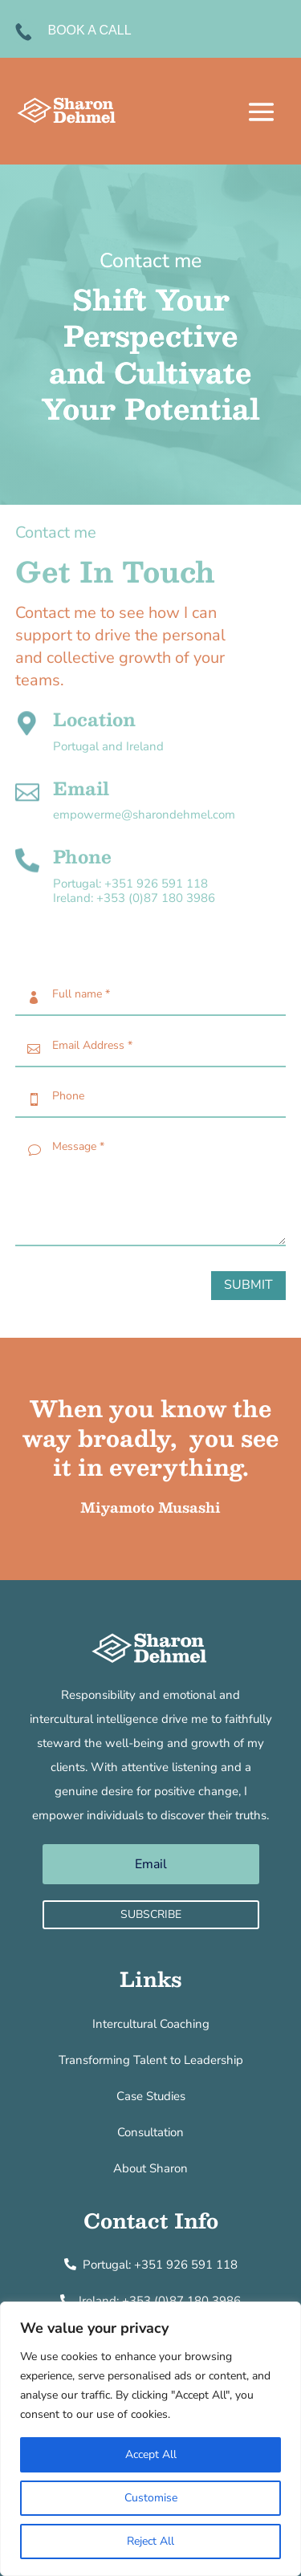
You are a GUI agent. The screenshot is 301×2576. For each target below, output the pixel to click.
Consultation (150, 2132)
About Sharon (150, 2168)
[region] (150, 2439)
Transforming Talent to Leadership (151, 2060)
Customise (150, 2497)
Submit (248, 1285)
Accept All (151, 2454)
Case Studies (150, 2096)
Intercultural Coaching (150, 2024)
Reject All (150, 2541)
